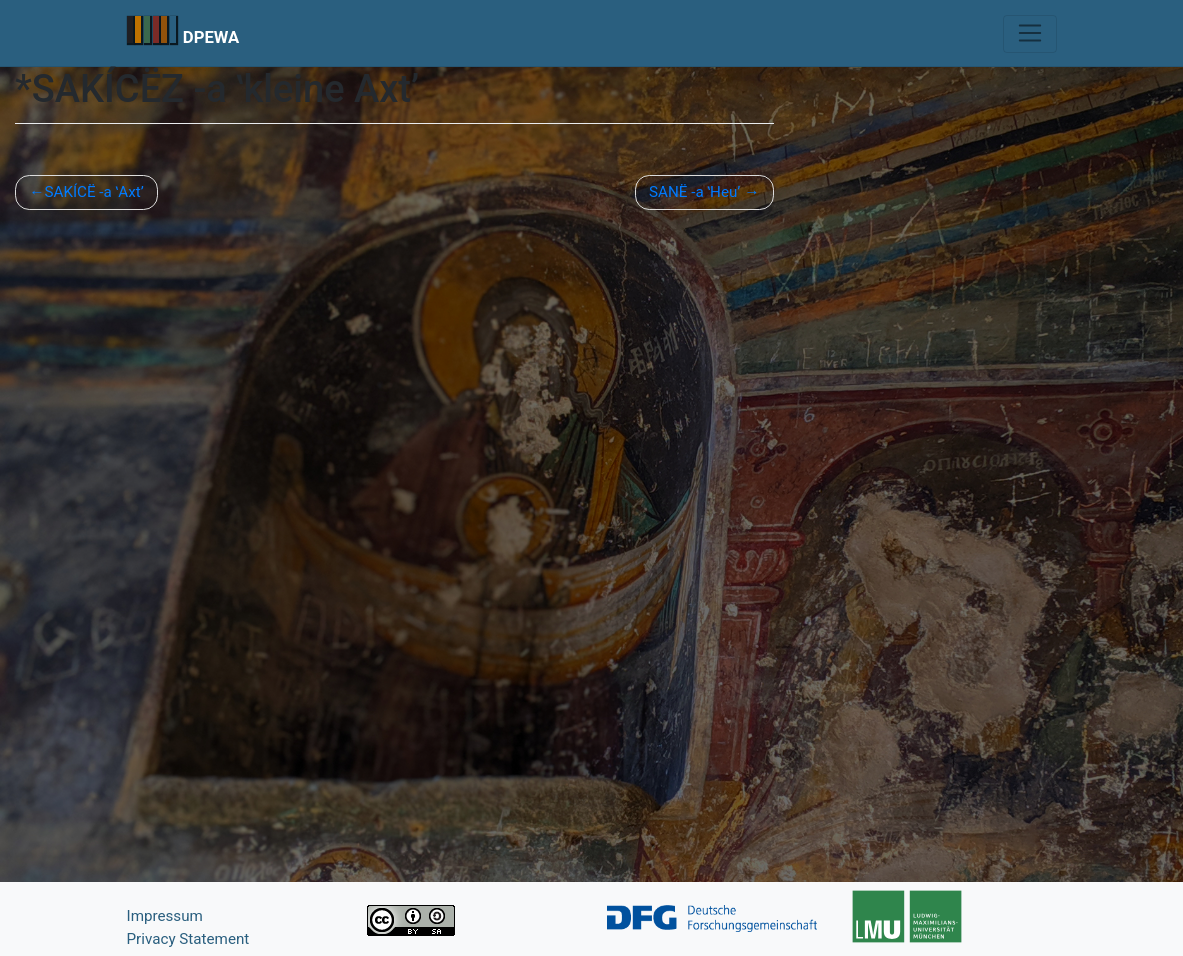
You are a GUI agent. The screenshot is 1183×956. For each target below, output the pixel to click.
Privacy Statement (188, 939)
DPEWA (211, 37)
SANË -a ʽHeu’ (694, 192)
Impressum (165, 916)
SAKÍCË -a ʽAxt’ (93, 192)
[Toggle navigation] (1029, 34)
